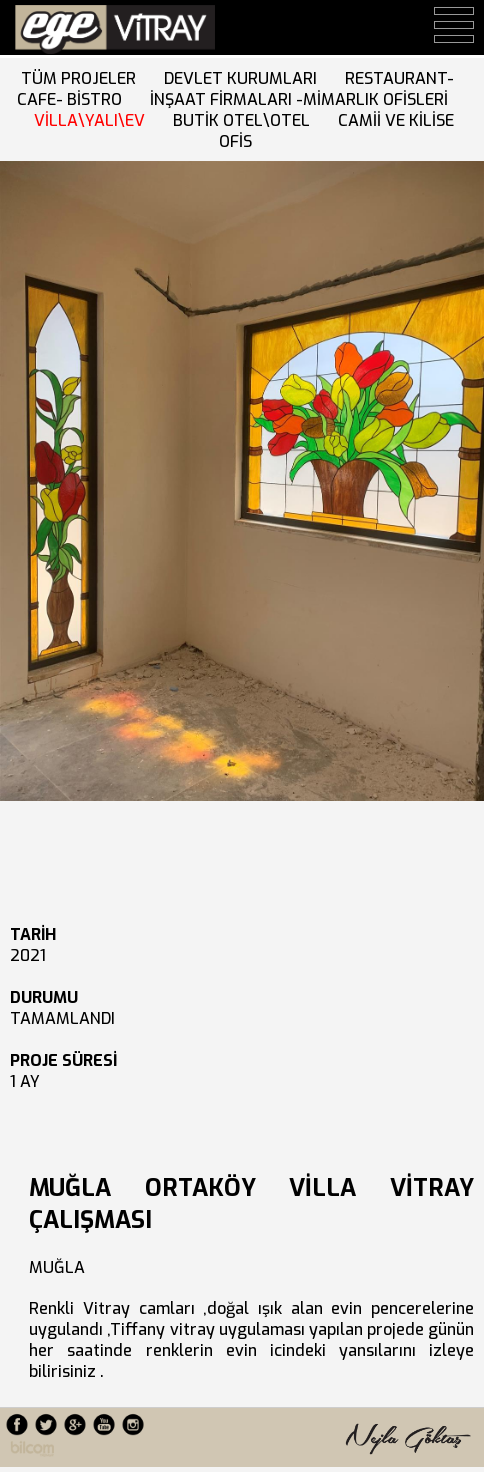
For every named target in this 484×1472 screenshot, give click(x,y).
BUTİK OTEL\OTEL (245, 120)
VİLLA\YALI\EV (93, 120)
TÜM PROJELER (82, 78)
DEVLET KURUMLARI (244, 78)
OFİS (239, 141)
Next (22, 492)
